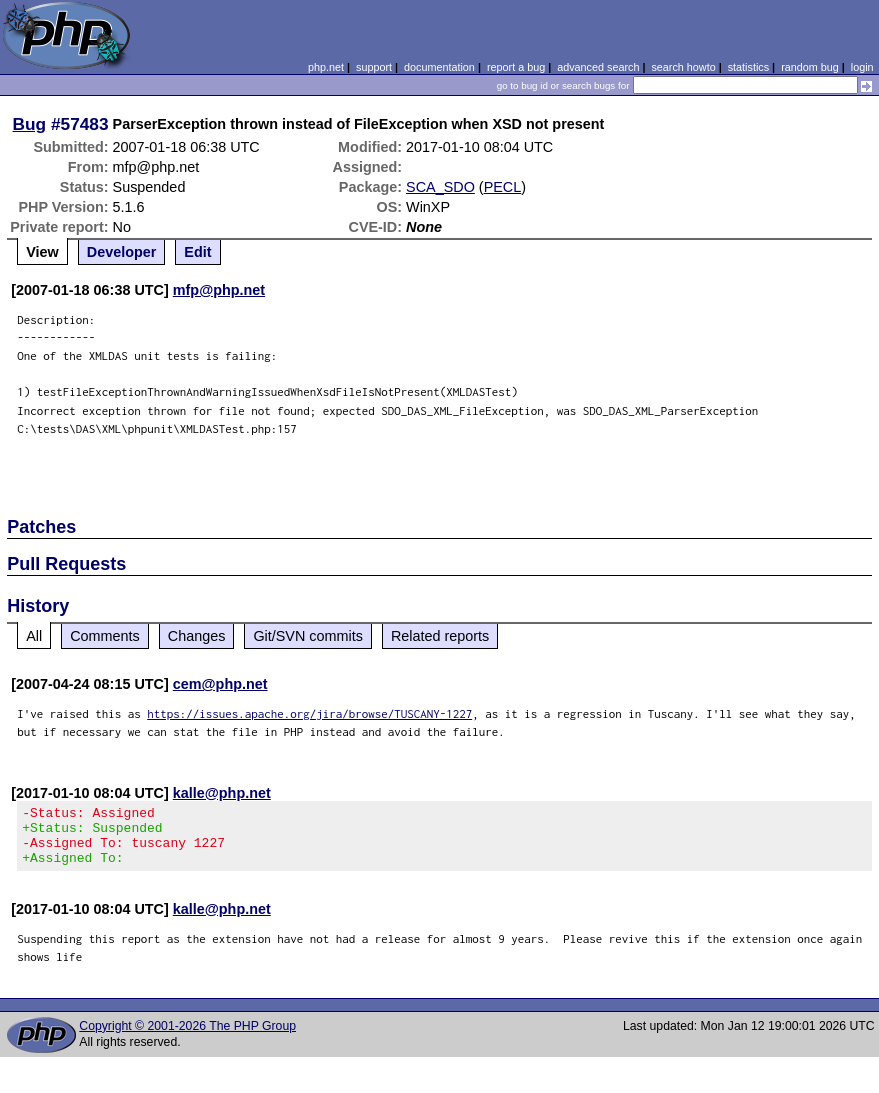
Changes (197, 636)
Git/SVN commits (308, 636)
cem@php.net (220, 684)
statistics (748, 67)
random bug (810, 67)
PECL (503, 187)
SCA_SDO (440, 187)
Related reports (440, 636)
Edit (197, 252)
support (374, 67)
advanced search (598, 67)
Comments (105, 636)
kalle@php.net (222, 793)
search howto (683, 67)
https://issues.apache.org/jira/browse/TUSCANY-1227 (309, 713)
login (862, 67)
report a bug (516, 67)
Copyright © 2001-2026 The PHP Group (187, 1038)
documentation (439, 67)
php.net (326, 67)
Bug (30, 124)
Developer (122, 252)
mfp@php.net (219, 290)
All (34, 636)
